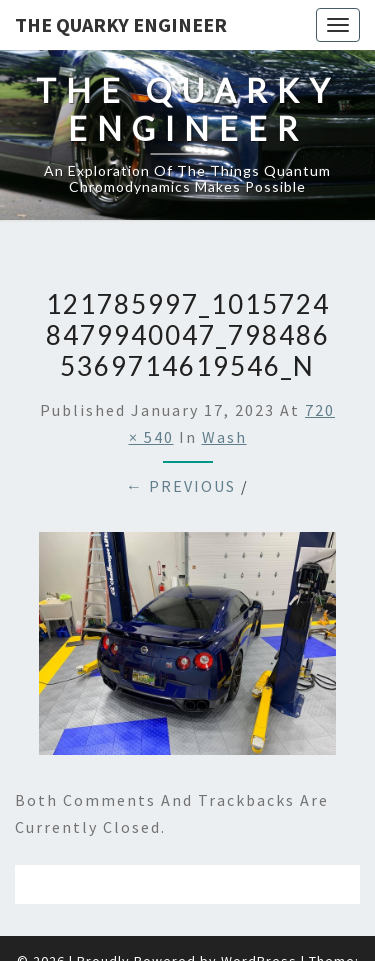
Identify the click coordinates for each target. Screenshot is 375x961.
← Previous (181, 486)
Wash (224, 437)
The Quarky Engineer (121, 24)
